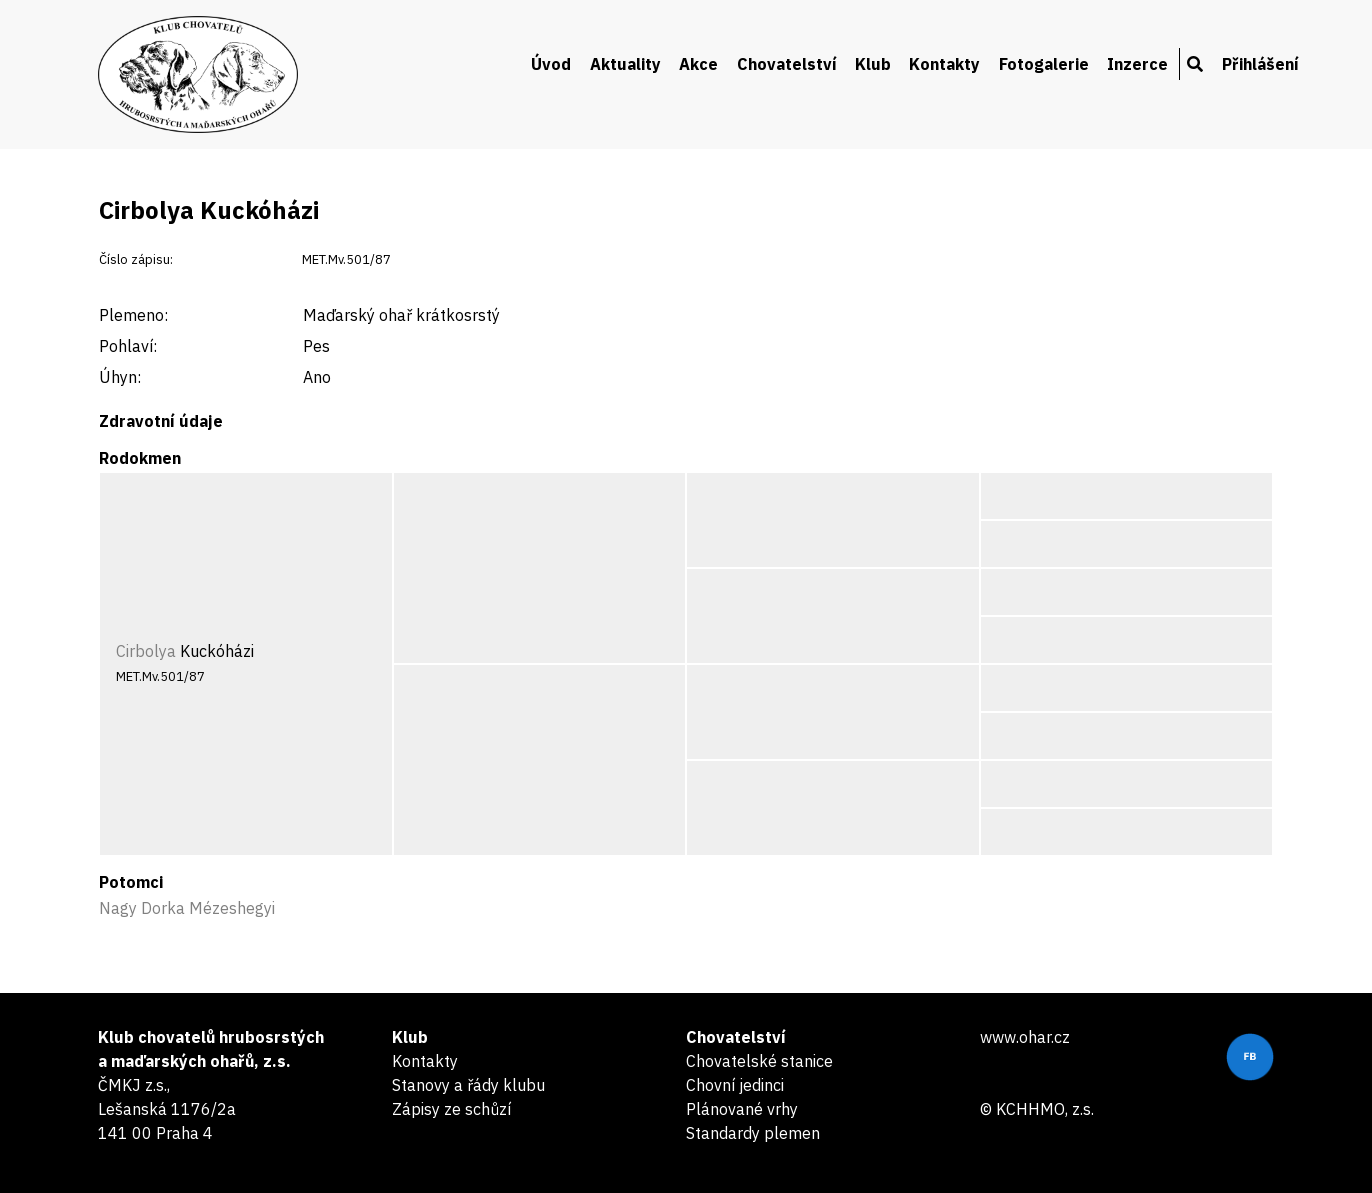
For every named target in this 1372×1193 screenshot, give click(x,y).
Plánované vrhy (742, 1109)
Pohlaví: (128, 346)
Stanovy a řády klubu (468, 1085)
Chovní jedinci (735, 1085)
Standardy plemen (753, 1133)
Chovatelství (787, 64)
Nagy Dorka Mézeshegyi (187, 908)
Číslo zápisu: (136, 259)
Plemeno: (133, 315)
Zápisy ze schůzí (451, 1109)
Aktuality (625, 64)
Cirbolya (146, 651)
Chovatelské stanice (759, 1061)
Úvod (551, 64)
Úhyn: (120, 377)
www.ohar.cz (1025, 1037)
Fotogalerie (1044, 64)
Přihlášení (1260, 64)
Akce (698, 64)
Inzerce (1137, 64)
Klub (873, 64)
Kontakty (944, 64)
